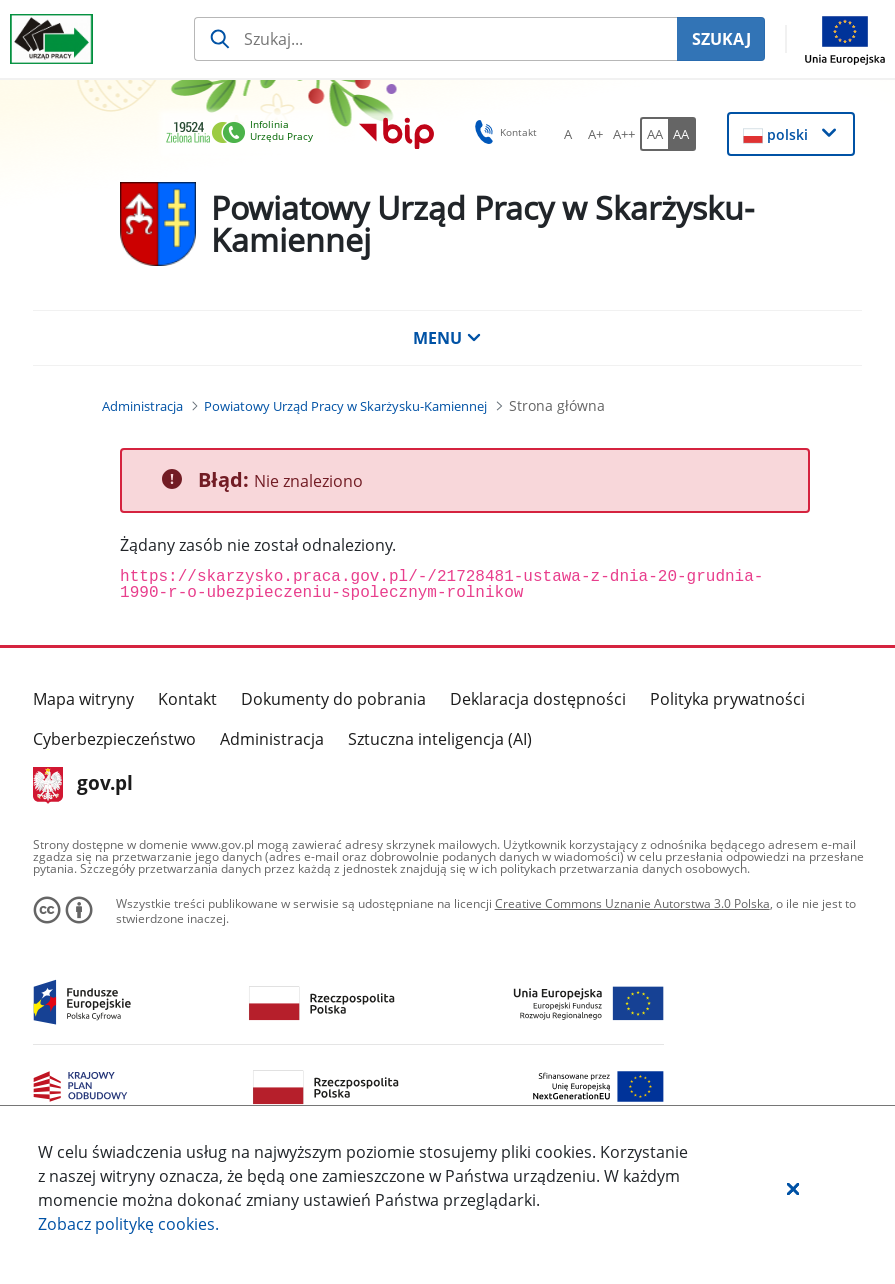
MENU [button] (447, 338)
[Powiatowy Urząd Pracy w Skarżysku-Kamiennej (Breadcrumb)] (345, 406)
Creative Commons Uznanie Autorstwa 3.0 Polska (632, 903)
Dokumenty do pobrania (333, 699)
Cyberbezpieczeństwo (114, 739)
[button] (793, 1188)
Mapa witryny (83, 699)
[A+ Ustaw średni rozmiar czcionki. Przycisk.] (596, 134)
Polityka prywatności (727, 699)
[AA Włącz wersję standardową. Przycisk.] (654, 134)
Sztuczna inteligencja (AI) (440, 739)
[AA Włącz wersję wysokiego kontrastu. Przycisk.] (682, 134)
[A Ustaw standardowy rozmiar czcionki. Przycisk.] (568, 134)
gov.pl (83, 785)
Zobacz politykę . (128, 1224)
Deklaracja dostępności (538, 699)
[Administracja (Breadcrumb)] (142, 406)
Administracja (272, 739)
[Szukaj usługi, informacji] (435, 39)
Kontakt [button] (502, 132)
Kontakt (187, 699)
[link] (245, 133)
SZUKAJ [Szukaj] (721, 39)
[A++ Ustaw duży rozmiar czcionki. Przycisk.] (624, 134)
